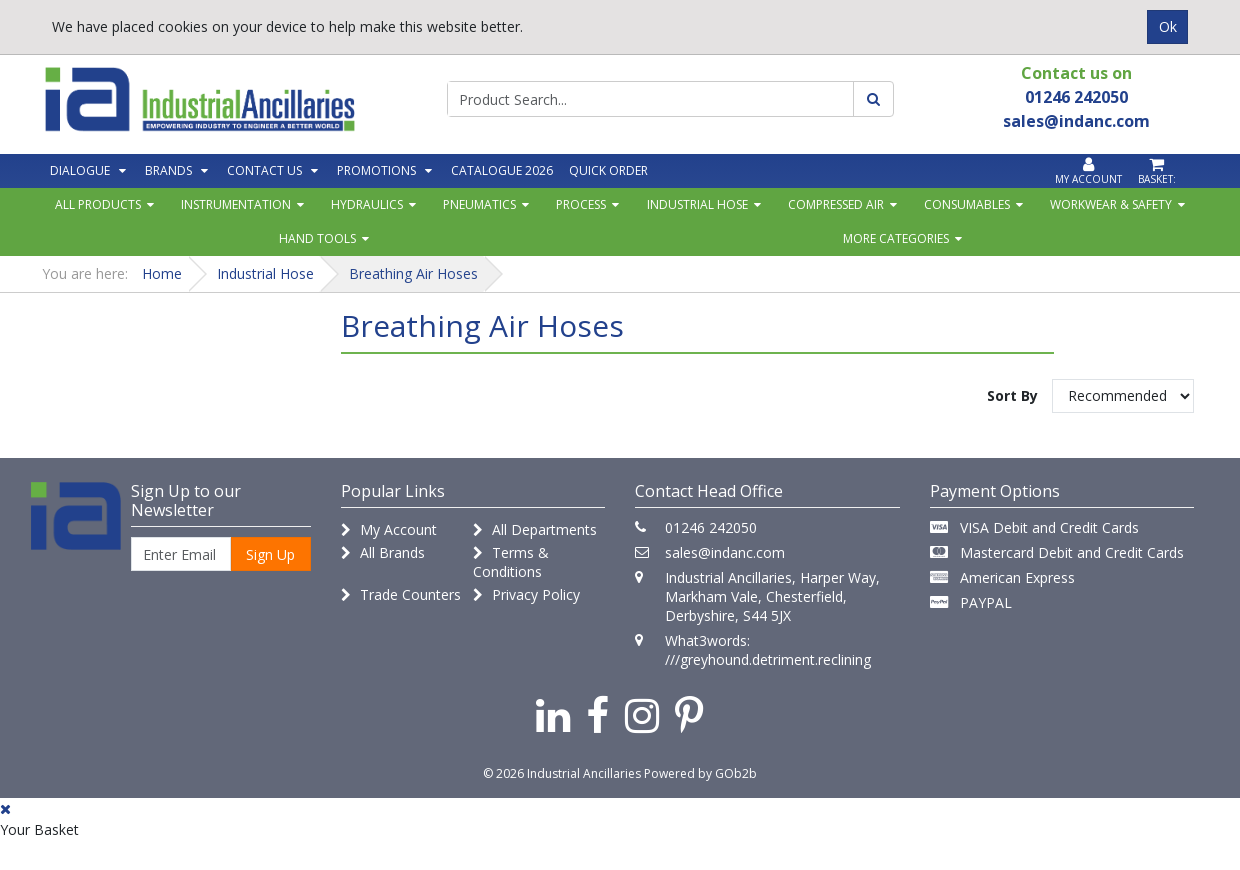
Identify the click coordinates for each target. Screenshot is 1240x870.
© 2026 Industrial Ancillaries (562, 773)
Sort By (1012, 395)
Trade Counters (401, 594)
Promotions (376, 170)
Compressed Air (836, 204)
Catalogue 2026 (502, 170)
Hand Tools (317, 238)
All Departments (535, 529)
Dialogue (80, 170)
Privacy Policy (526, 594)
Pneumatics (479, 204)
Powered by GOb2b (700, 773)
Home (162, 273)
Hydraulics (367, 204)
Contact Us (264, 170)
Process (581, 204)
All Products (98, 204)
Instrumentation (236, 204)
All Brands (383, 552)
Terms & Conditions (511, 562)
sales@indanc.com (725, 552)
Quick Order (608, 170)
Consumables (967, 204)
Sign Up (270, 554)
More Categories (896, 238)
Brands (168, 170)
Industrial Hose (697, 204)
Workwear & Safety (1111, 204)
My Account (389, 529)
